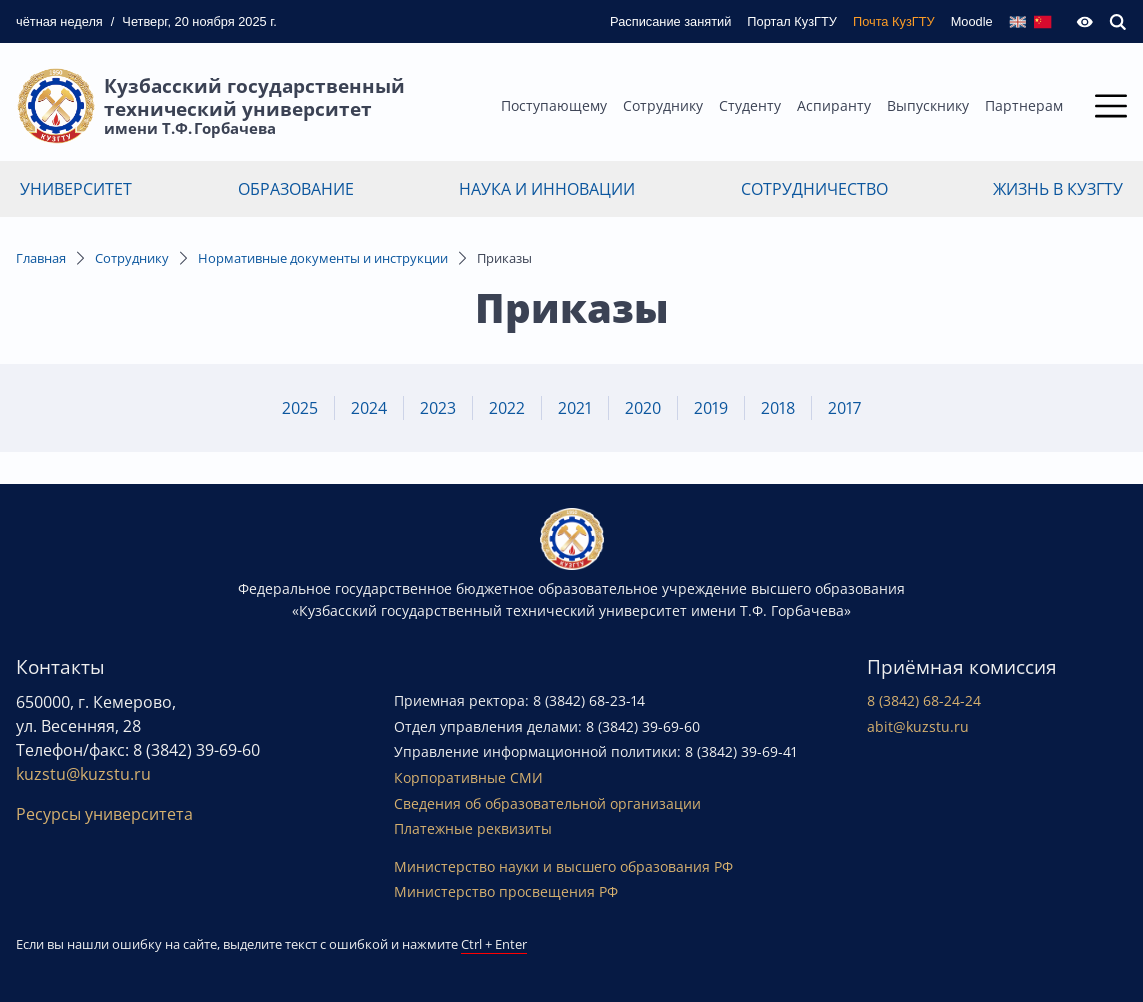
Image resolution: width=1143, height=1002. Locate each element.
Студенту (750, 105)
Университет (76, 189)
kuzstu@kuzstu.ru (83, 774)
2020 (643, 408)
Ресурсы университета (104, 814)
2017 (844, 408)
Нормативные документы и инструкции (323, 258)
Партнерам (1024, 105)
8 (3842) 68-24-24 (924, 700)
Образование (296, 189)
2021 (575, 408)
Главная (41, 258)
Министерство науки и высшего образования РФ (563, 866)
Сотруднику (663, 105)
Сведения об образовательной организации (547, 803)
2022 (507, 408)
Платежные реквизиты (473, 828)
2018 (778, 408)
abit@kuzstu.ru (918, 726)
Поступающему (554, 105)
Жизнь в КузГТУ (1058, 189)
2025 (300, 408)
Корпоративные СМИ (468, 777)
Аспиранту (834, 105)
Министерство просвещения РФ (506, 891)
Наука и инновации (547, 189)
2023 (438, 408)
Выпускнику (928, 105)
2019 (711, 408)
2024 (369, 408)
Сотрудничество (814, 189)
